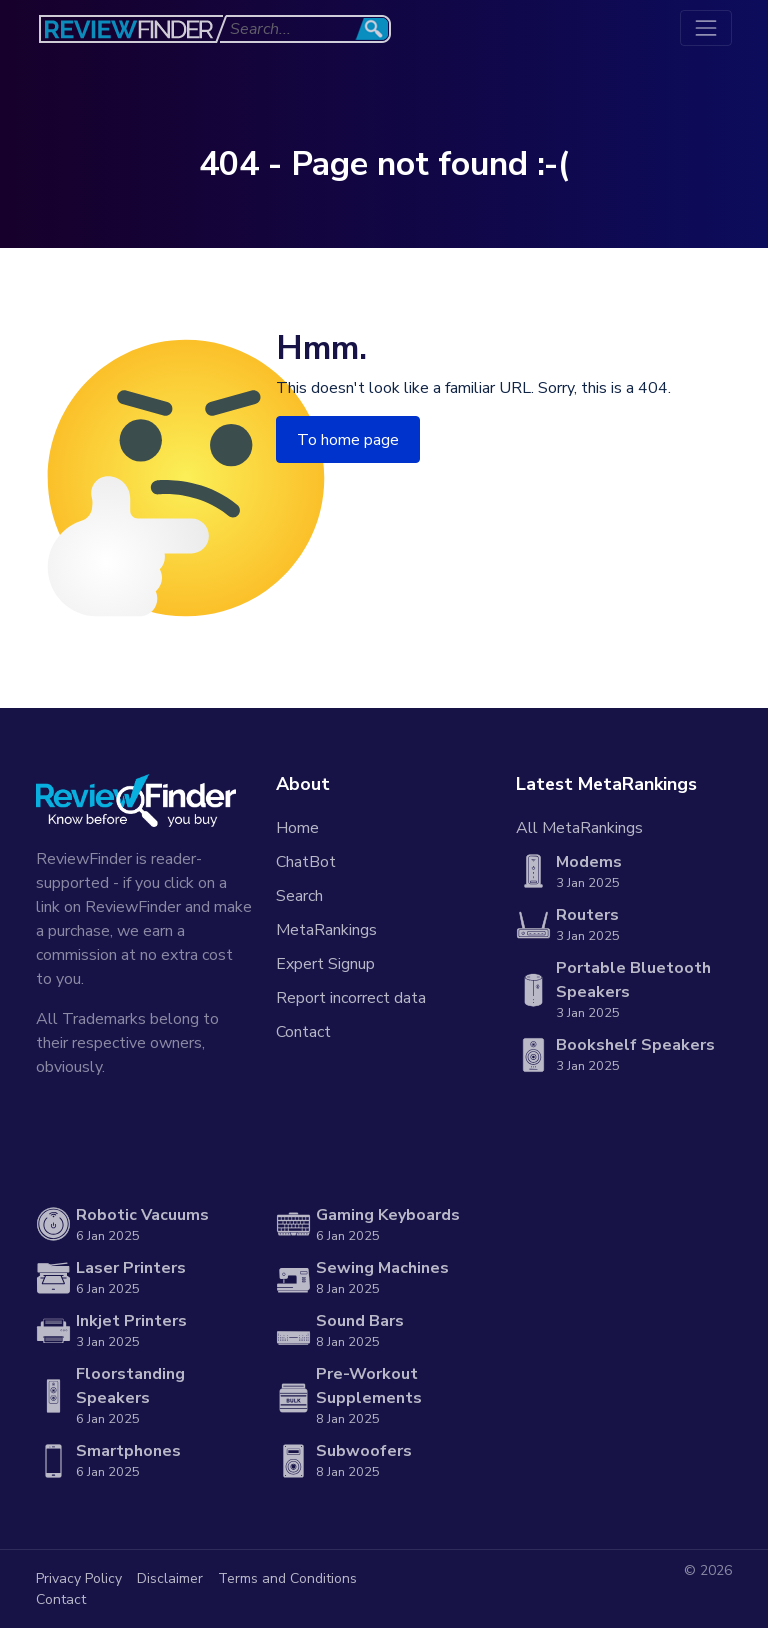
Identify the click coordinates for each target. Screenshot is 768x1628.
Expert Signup (325, 964)
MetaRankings (326, 930)
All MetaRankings (579, 828)
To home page (348, 440)
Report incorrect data (351, 998)
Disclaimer (170, 1578)
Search (299, 896)
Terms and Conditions (287, 1578)
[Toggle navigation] (706, 28)
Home (297, 828)
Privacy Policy (79, 1578)
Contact (303, 1032)
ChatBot (306, 862)
